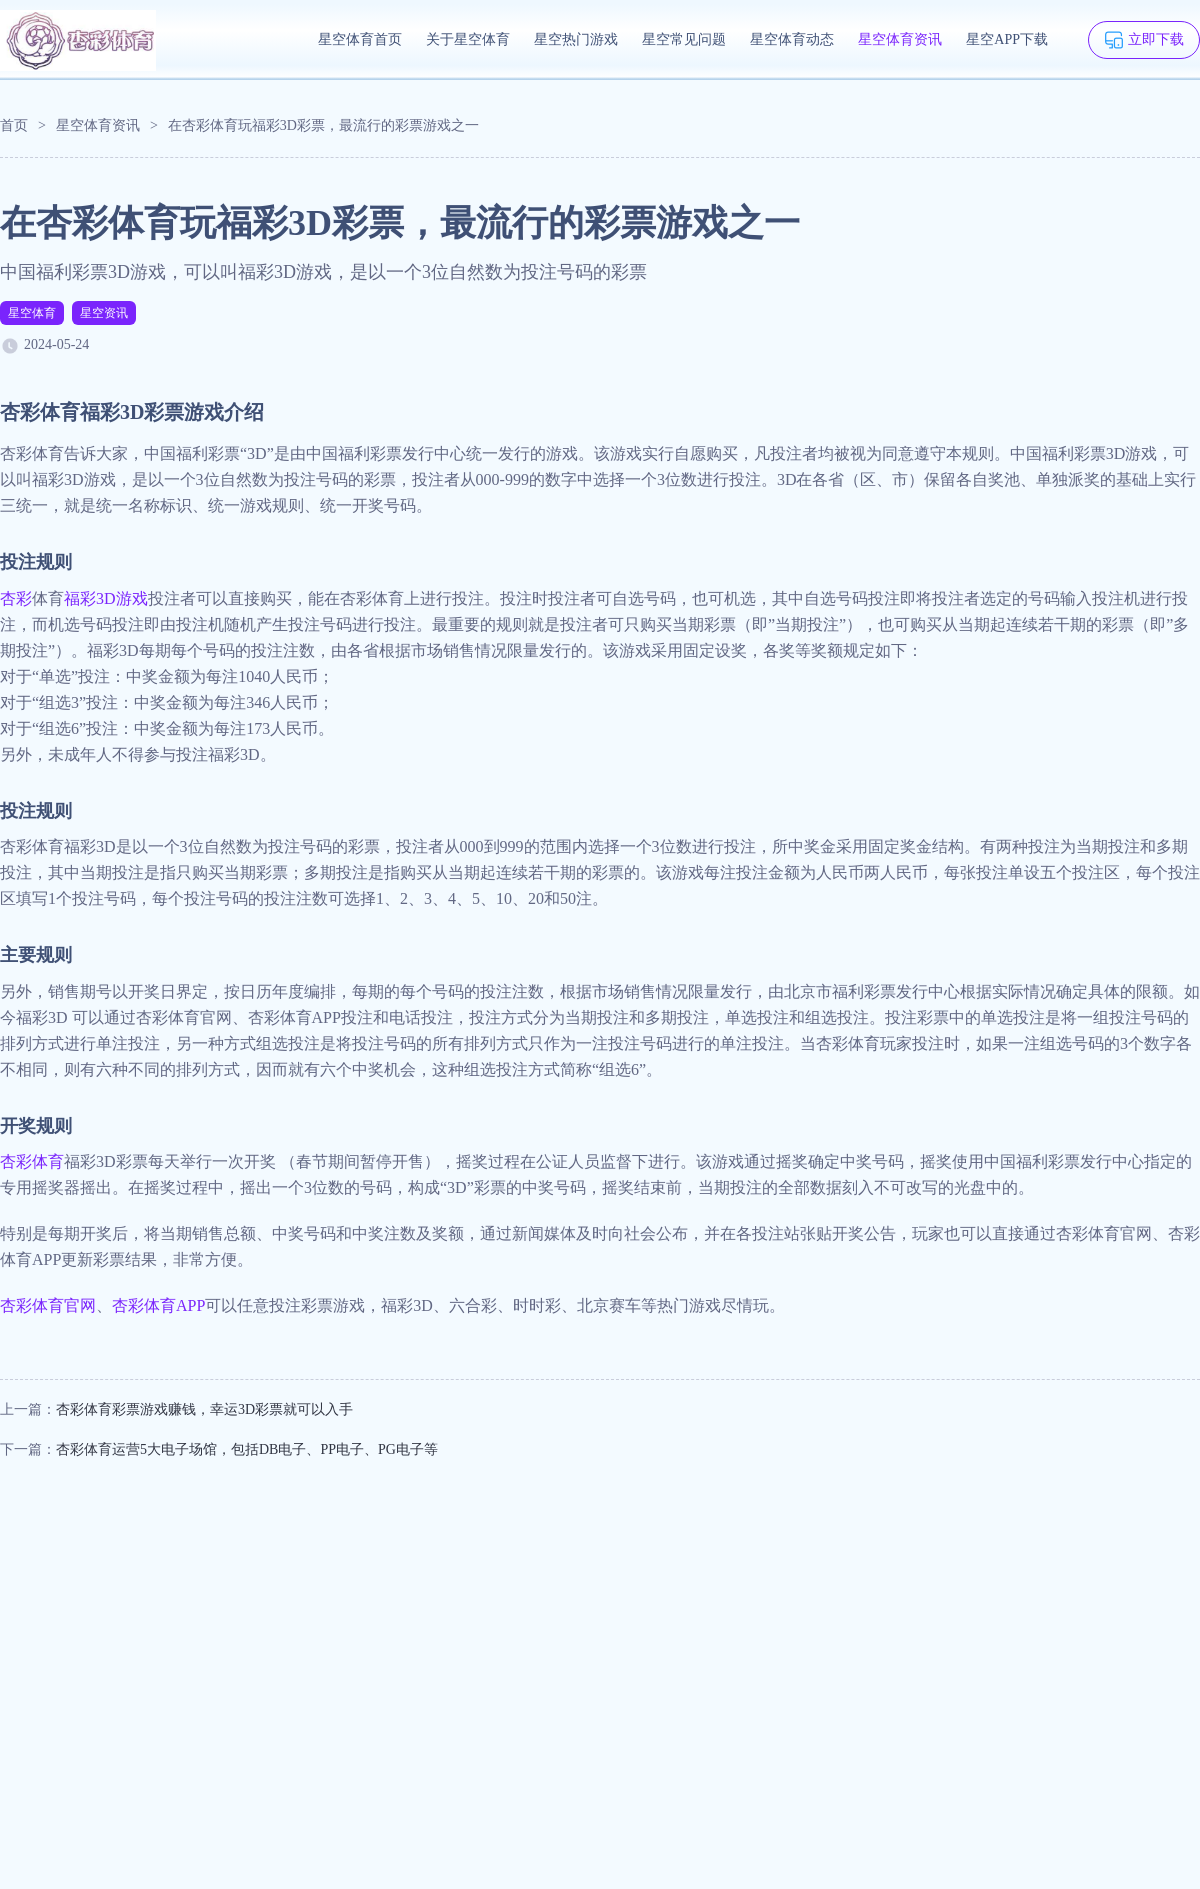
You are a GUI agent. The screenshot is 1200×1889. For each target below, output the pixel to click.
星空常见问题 (684, 39)
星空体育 (32, 313)
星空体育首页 (360, 39)
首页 (14, 125)
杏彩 (16, 598)
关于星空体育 (468, 39)
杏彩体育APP (158, 1305)
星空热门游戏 (576, 39)
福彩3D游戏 (106, 598)
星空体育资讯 (900, 39)
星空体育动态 (792, 39)
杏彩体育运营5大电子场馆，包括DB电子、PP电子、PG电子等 (247, 1449)
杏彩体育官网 (48, 1305)
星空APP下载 (1007, 39)
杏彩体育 (32, 1161)
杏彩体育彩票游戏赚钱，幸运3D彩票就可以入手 (204, 1409)
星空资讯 (104, 313)
